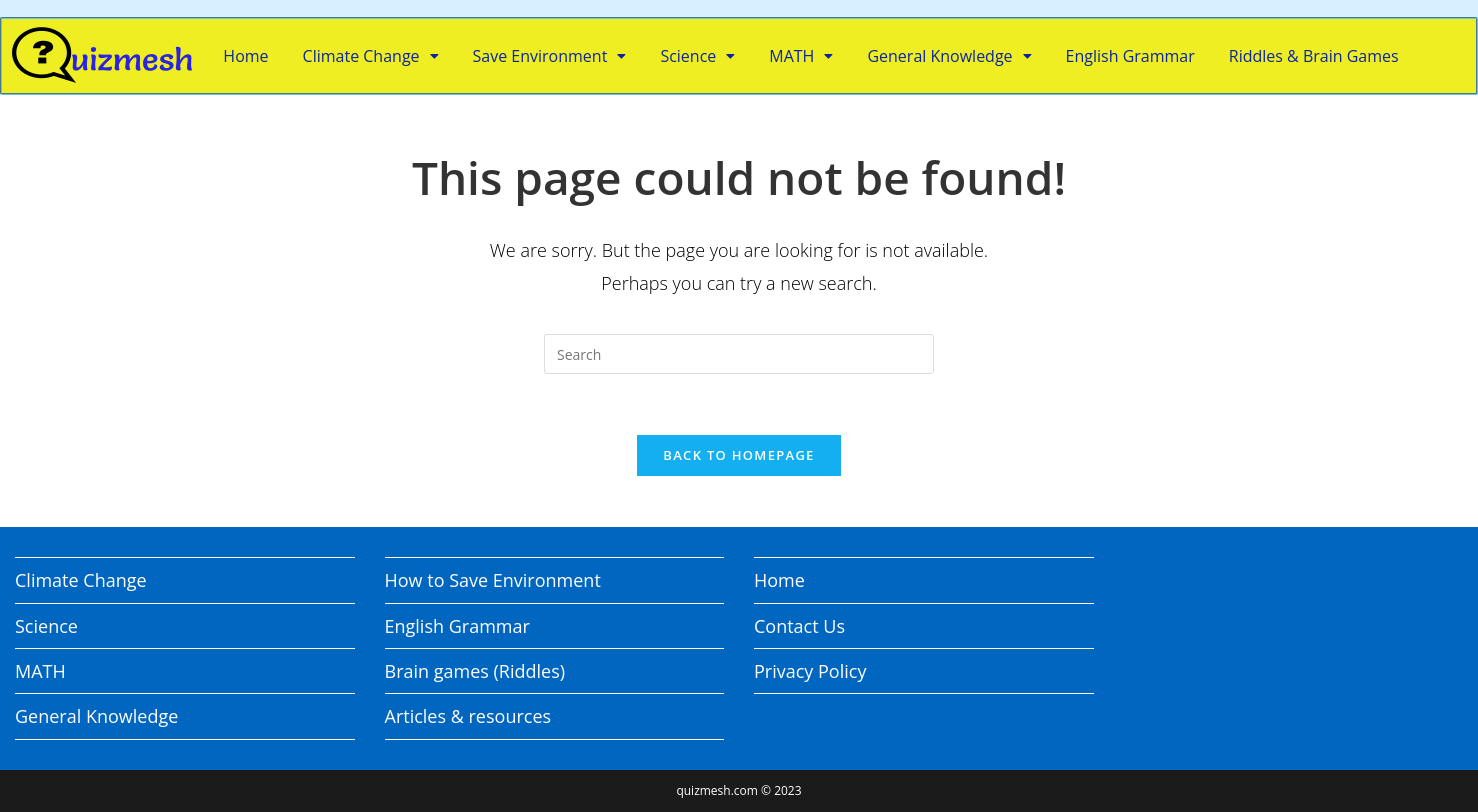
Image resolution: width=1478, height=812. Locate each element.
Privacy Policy (810, 671)
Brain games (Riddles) (475, 671)
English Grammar (1130, 56)
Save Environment (550, 56)
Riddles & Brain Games (1314, 56)
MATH (801, 56)
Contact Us (799, 626)
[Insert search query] (739, 354)
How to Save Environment (493, 580)
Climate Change (371, 56)
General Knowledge (949, 56)
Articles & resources (468, 716)
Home (245, 56)
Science (697, 56)
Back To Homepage (738, 455)
